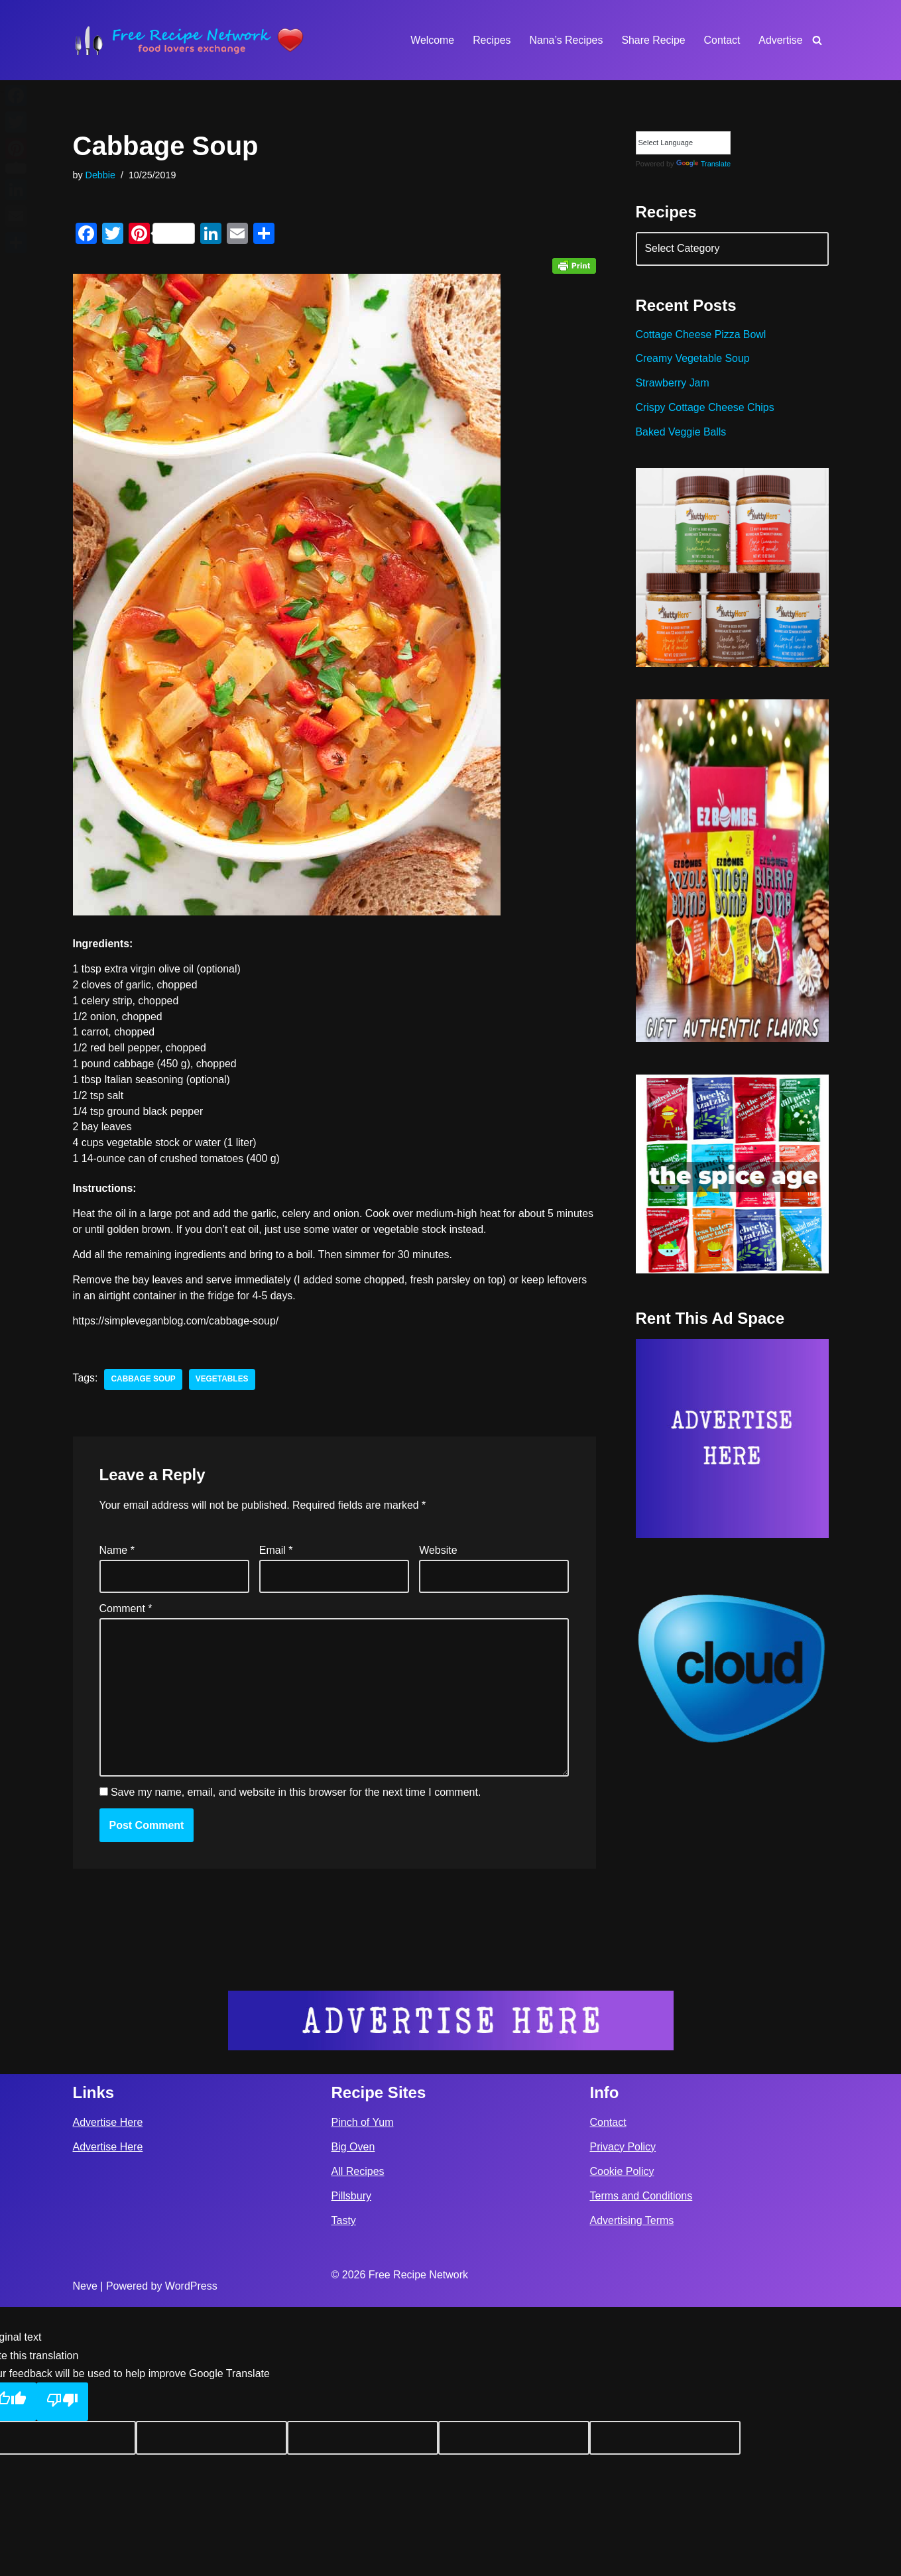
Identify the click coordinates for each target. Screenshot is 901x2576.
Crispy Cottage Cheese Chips (706, 409)
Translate (703, 164)
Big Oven (353, 2416)
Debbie (101, 175)
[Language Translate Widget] (683, 142)
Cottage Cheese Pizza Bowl (701, 335)
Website (438, 1552)
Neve (85, 2555)
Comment (125, 1611)
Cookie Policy (622, 2440)
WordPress (191, 2555)
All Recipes (358, 2440)
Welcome (430, 40)
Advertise (780, 40)
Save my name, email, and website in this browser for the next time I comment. (296, 1796)
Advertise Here (108, 2390)
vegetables (222, 1382)
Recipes (490, 40)
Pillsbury (351, 2465)
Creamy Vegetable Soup (693, 360)
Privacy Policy (623, 2416)
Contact (721, 40)
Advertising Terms (632, 2489)
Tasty (343, 2489)
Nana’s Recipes (565, 40)
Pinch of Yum (362, 2390)
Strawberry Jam (673, 384)
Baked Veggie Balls (681, 434)
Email (276, 1552)
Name (117, 1552)
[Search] (817, 40)
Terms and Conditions (641, 2465)
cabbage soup (143, 1382)
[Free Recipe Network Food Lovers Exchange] (189, 40)
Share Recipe (653, 40)
